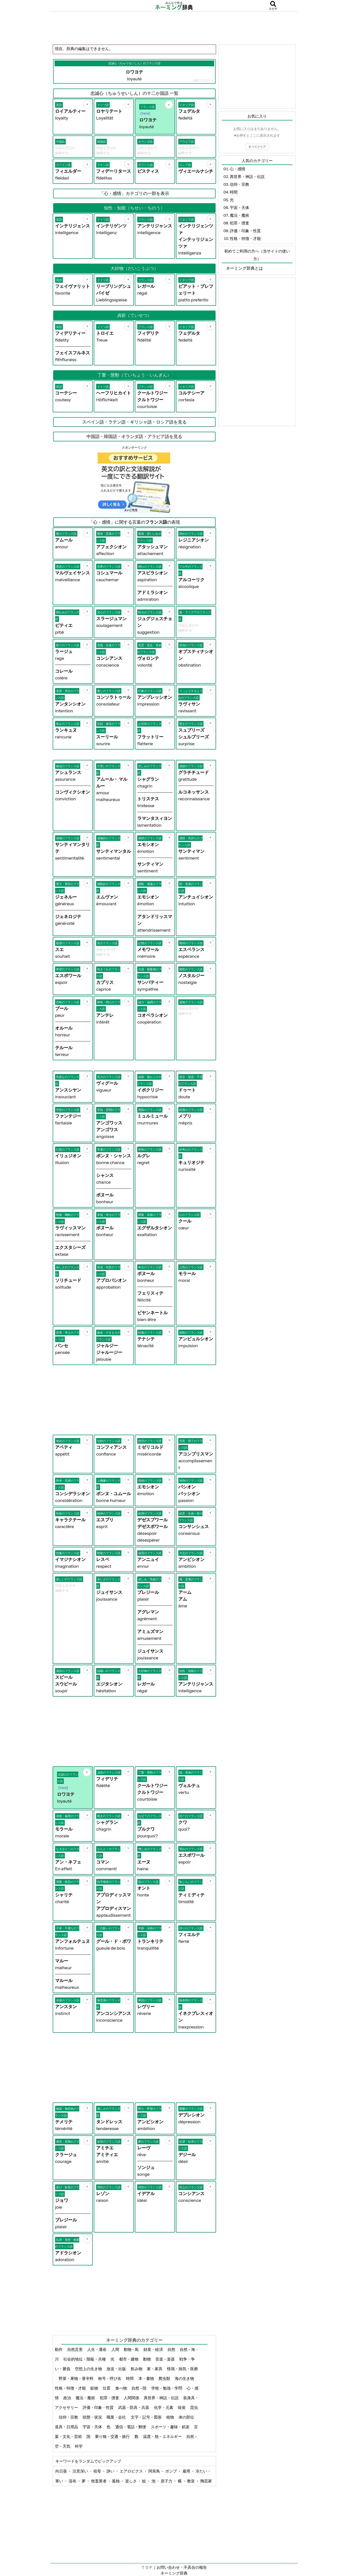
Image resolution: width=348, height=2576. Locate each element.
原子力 (167, 2481)
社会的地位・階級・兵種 (85, 2359)
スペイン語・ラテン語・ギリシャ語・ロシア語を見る (134, 422)
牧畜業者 (99, 2481)
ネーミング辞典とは (244, 268)
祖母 (97, 2471)
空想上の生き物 (89, 2368)
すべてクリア (257, 146)
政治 (67, 2397)
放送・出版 (117, 2368)
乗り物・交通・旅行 (112, 2436)
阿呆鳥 (154, 2471)
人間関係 (132, 2397)
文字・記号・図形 (146, 2417)
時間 (130, 2378)
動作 (59, 2349)
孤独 (116, 2481)
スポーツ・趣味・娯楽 (170, 2426)
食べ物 (121, 2388)
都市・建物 (129, 2359)
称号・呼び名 (110, 2378)
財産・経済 (154, 2349)
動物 (147, 2359)
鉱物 (94, 2388)
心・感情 (237, 168)
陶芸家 (206, 2481)
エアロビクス (132, 2471)
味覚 (182, 2407)
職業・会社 (117, 2417)
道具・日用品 (67, 2426)
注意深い (80, 2471)
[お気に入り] (87, 104)
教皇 (191, 2481)
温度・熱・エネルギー (162, 2436)
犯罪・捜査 (110, 2397)
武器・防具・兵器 (134, 2407)
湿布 (73, 2481)
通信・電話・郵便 (131, 2426)
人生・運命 (97, 2349)
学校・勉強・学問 (167, 2388)
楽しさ (131, 2481)
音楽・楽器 (165, 2359)
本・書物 (146, 2378)
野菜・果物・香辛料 (76, 2378)
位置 (107, 2388)
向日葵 (61, 2471)
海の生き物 (185, 2378)
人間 (115, 2349)
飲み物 (137, 2368)
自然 (171, 2349)
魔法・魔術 (86, 2397)
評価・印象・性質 (98, 2407)
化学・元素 (164, 2407)
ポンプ (171, 2471)
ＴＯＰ (147, 2567)
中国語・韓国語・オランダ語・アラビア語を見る (134, 436)
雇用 (186, 2471)
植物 (170, 2417)
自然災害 (75, 2349)
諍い (111, 2471)
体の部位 (187, 2417)
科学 (79, 2446)
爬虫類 (165, 2378)
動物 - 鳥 (132, 2349)
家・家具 (155, 2368)
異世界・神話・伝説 (161, 2397)
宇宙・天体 (93, 2426)
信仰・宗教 (69, 2417)
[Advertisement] (174, 28)
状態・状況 (93, 2417)
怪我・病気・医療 (182, 2368)
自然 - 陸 (139, 2388)
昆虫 (194, 2407)
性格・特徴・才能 (71, 2388)
